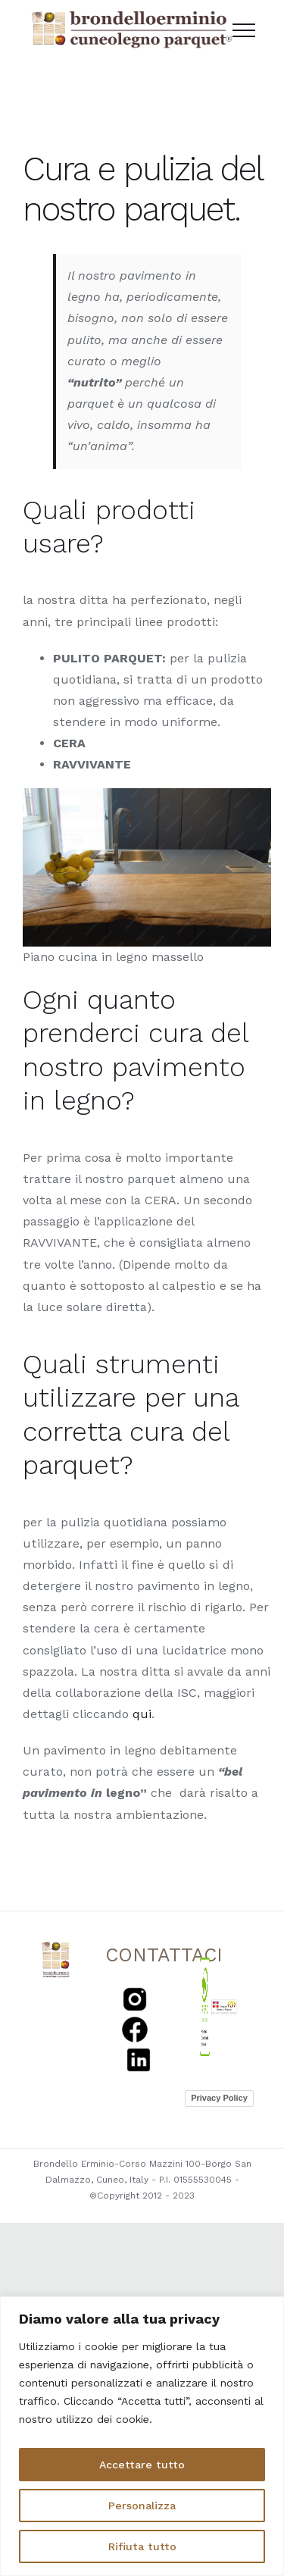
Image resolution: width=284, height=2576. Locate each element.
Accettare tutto (142, 2465)
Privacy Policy (219, 2097)
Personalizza (142, 2505)
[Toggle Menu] (244, 30)
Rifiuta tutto (142, 2546)
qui (142, 1714)
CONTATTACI (164, 1955)
